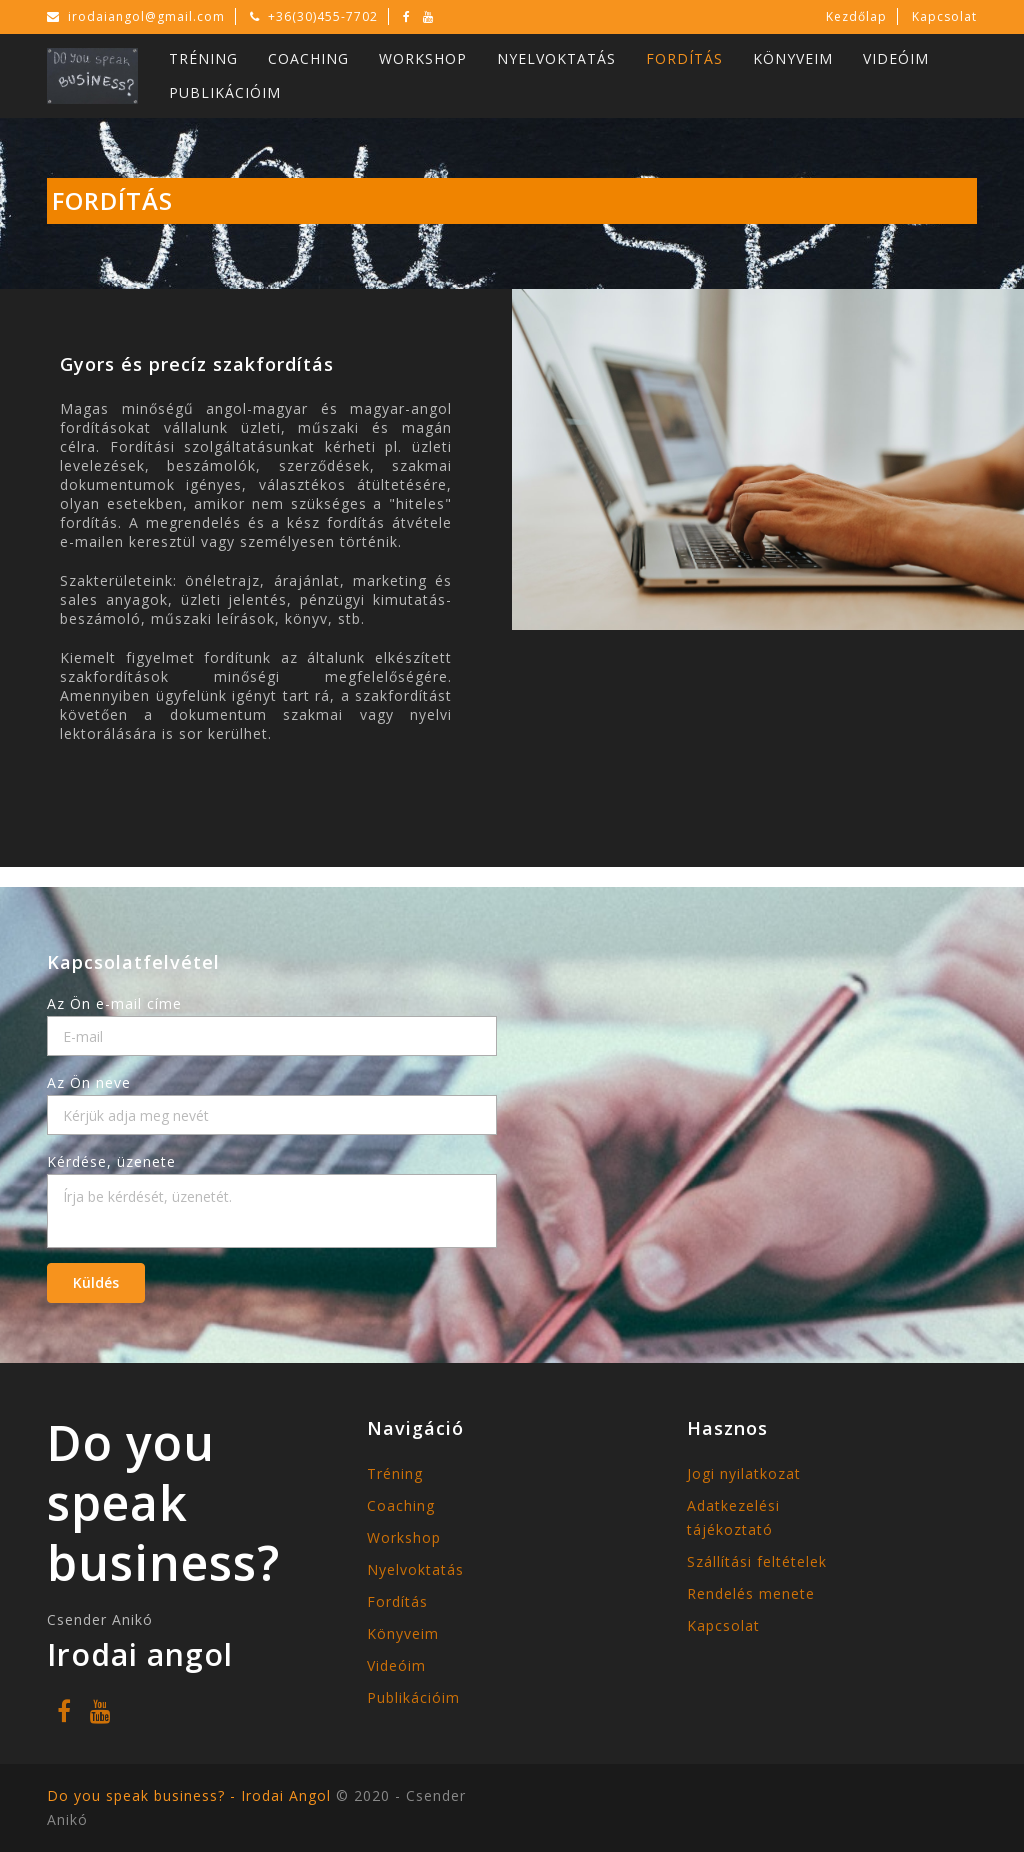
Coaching (308, 58)
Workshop (423, 58)
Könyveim (793, 58)
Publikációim (225, 92)
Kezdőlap (856, 16)
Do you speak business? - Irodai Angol (191, 1795)
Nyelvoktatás (556, 58)
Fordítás (684, 58)
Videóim (896, 58)
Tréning (203, 58)
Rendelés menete (751, 1593)
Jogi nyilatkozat (744, 1473)
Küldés (96, 1282)
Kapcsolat (944, 16)
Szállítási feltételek (757, 1561)
